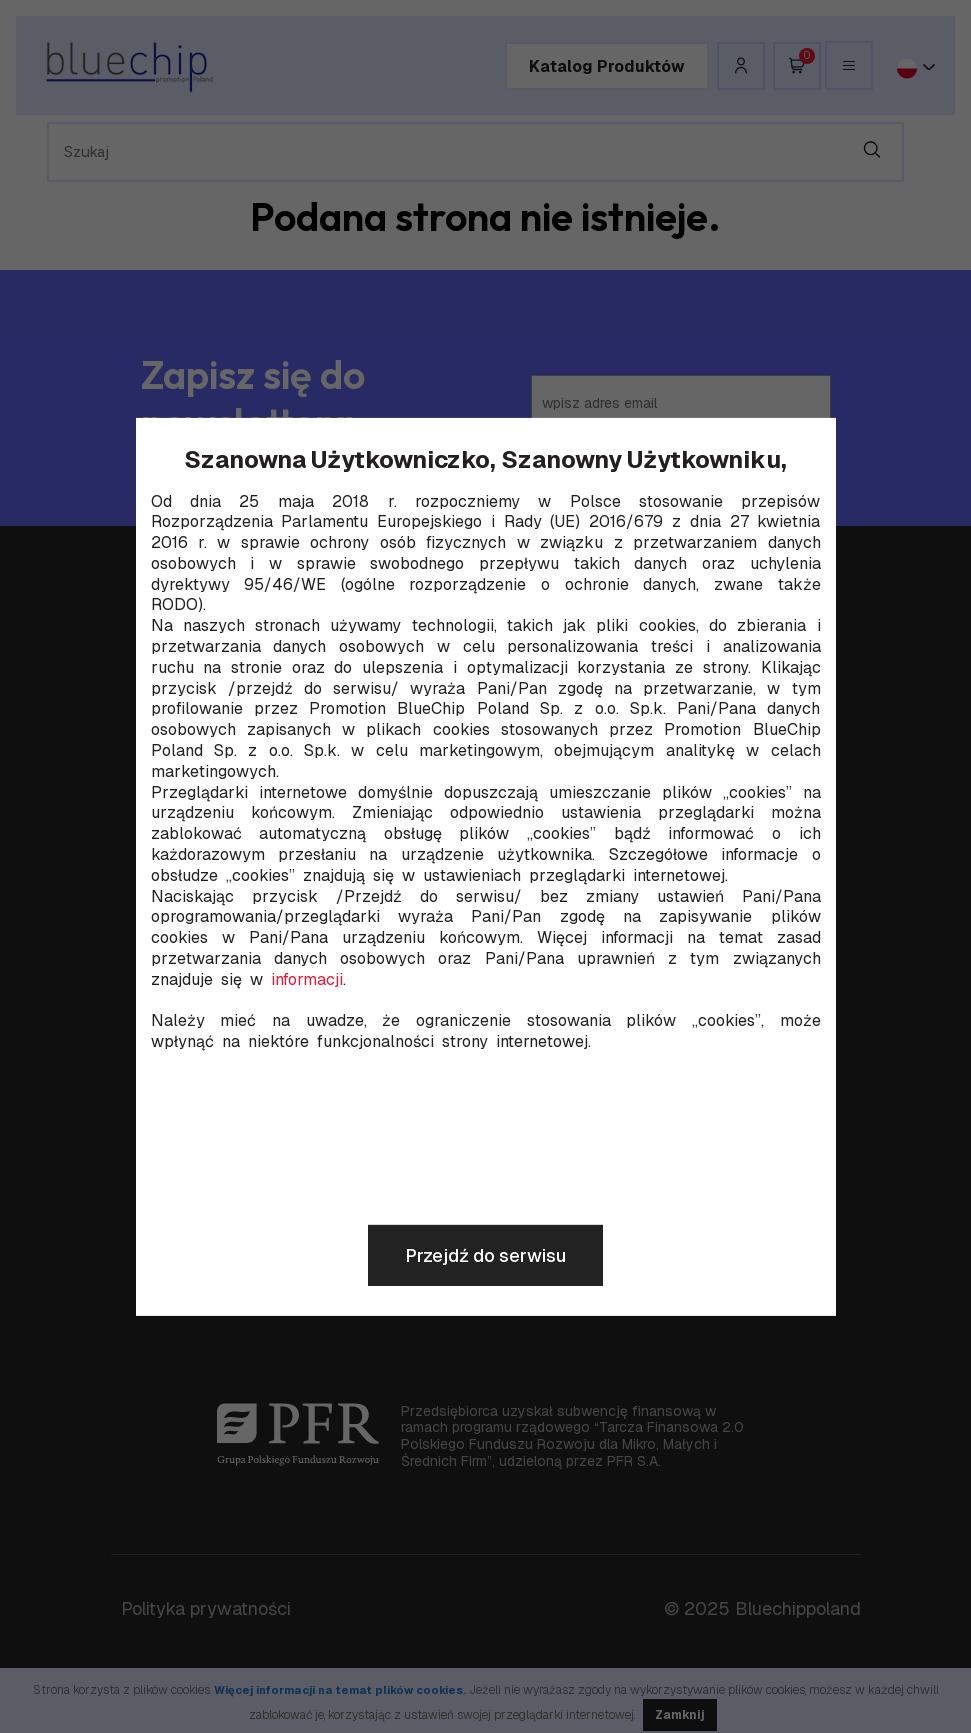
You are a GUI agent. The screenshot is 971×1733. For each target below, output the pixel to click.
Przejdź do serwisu (485, 1255)
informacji (307, 980)
